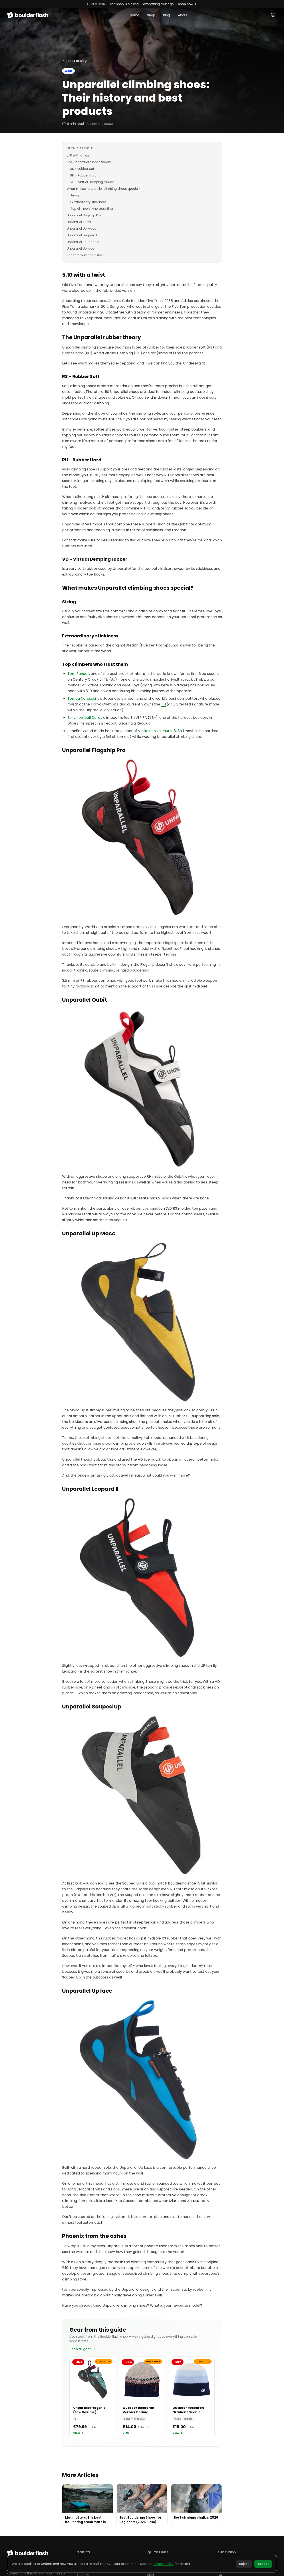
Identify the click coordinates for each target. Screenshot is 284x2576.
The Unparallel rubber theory (89, 162)
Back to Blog (74, 61)
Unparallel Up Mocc (81, 228)
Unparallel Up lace (80, 248)
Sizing (74, 195)
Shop (151, 15)
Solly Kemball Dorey (84, 717)
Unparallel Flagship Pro (84, 215)
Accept (263, 2564)
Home (134, 15)
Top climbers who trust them (93, 208)
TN (163, 704)
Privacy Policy (163, 2564)
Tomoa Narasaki (81, 698)
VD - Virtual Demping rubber (92, 182)
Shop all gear (82, 2349)
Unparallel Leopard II (82, 235)
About (182, 15)
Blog (166, 15)
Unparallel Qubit (79, 222)
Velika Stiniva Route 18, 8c (160, 730)
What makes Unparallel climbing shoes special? (103, 188)
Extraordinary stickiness (88, 202)
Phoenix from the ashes (85, 255)
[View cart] (273, 15)
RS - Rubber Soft (83, 169)
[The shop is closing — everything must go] (142, 4)
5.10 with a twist (79, 155)
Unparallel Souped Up (83, 242)
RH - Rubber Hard (83, 175)
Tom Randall (78, 673)
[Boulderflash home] (27, 15)
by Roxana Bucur (100, 123)
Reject (244, 2564)
